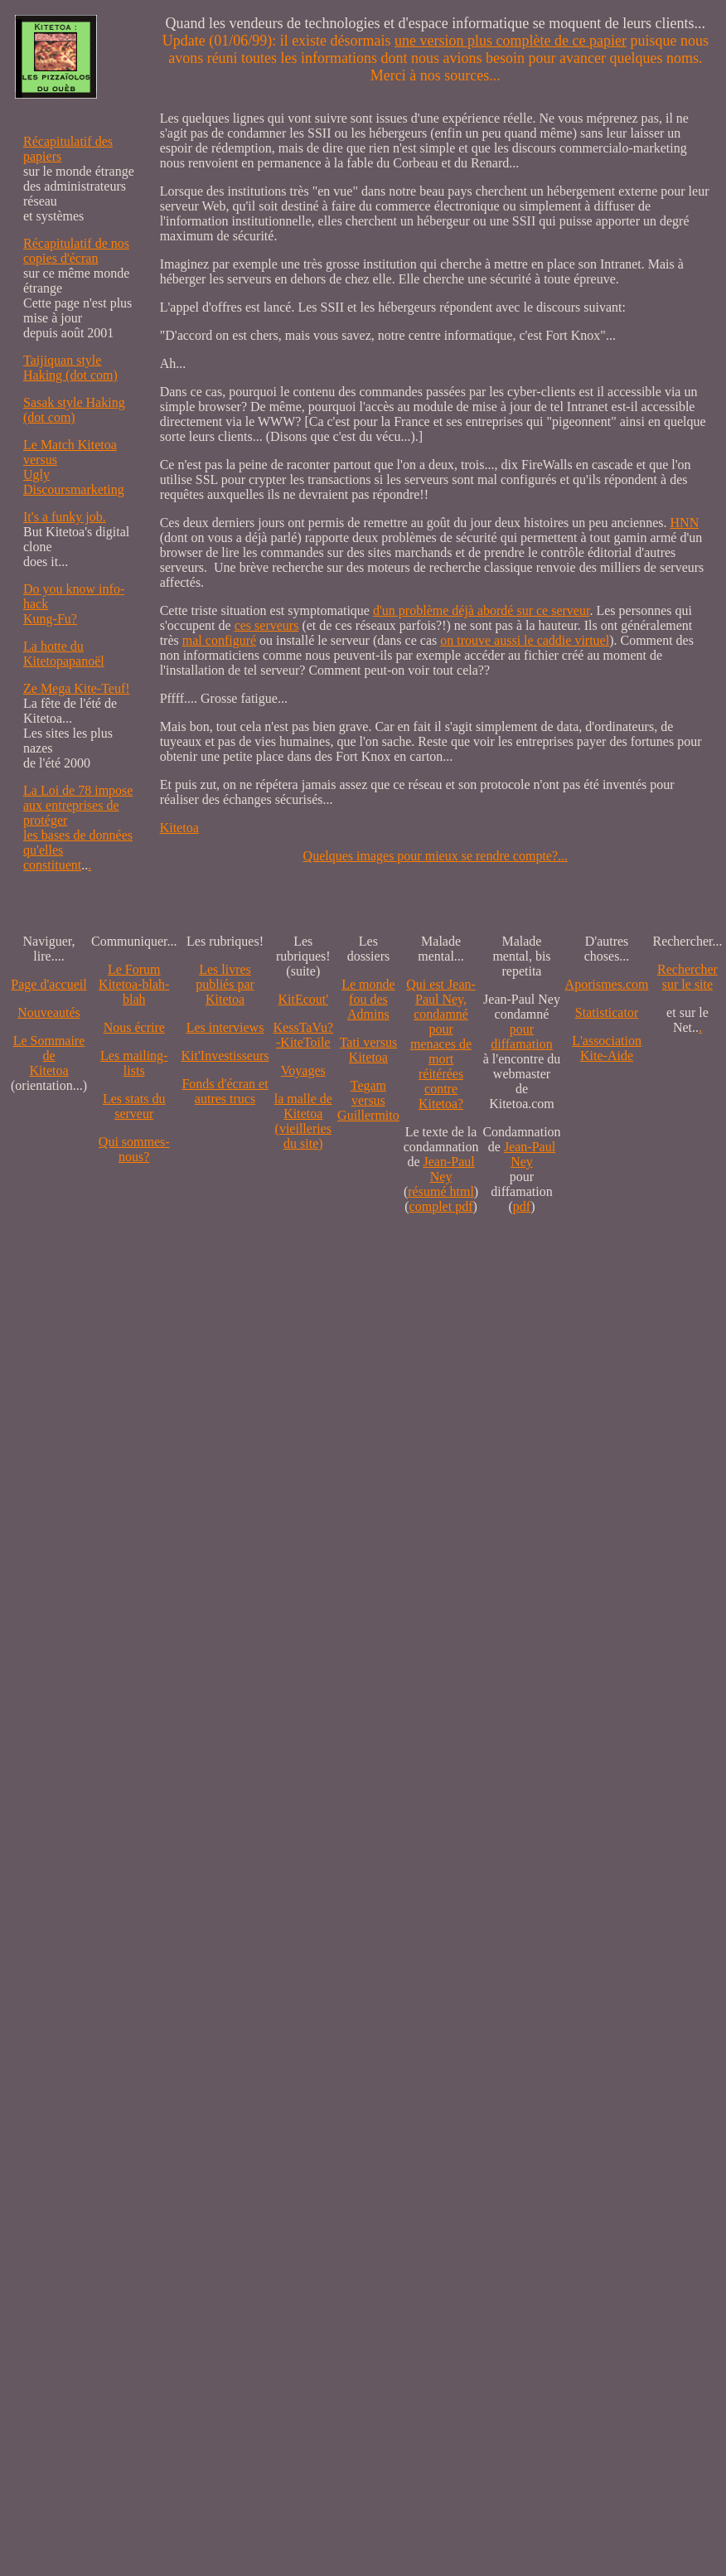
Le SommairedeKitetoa (49, 1055)
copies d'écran (60, 258)
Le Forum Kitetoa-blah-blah (134, 984)
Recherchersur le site (687, 976)
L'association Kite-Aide (606, 1048)
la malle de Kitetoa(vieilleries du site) (303, 1121)
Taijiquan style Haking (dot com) (70, 367)
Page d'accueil (48, 984)
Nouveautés (48, 1012)
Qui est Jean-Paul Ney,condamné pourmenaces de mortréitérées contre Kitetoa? (441, 1044)
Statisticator (606, 1012)
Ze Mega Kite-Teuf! (76, 688)
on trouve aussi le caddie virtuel (524, 640)
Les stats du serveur (134, 1106)
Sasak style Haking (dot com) (74, 409)
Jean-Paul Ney (449, 1169)
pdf (521, 1206)
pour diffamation (521, 1036)
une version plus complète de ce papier (510, 40)
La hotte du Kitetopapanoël (63, 653)
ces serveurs (267, 625)
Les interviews (225, 1027)
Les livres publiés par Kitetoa (225, 984)
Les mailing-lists (133, 1062)
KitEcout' (303, 999)
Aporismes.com (607, 984)
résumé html (441, 1191)
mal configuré (219, 640)
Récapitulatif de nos (76, 243)
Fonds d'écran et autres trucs (225, 1091)
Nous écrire (134, 1027)
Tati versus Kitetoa (369, 1049)
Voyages (303, 1070)
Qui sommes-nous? (134, 1149)
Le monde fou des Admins (367, 999)
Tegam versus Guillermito (368, 1100)
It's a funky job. (64, 517)
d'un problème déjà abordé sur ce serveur (481, 610)
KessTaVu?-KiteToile (303, 1034)
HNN (684, 523)
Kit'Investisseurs (225, 1055)
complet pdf (441, 1206)
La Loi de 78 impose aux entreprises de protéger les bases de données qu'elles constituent (78, 827)
